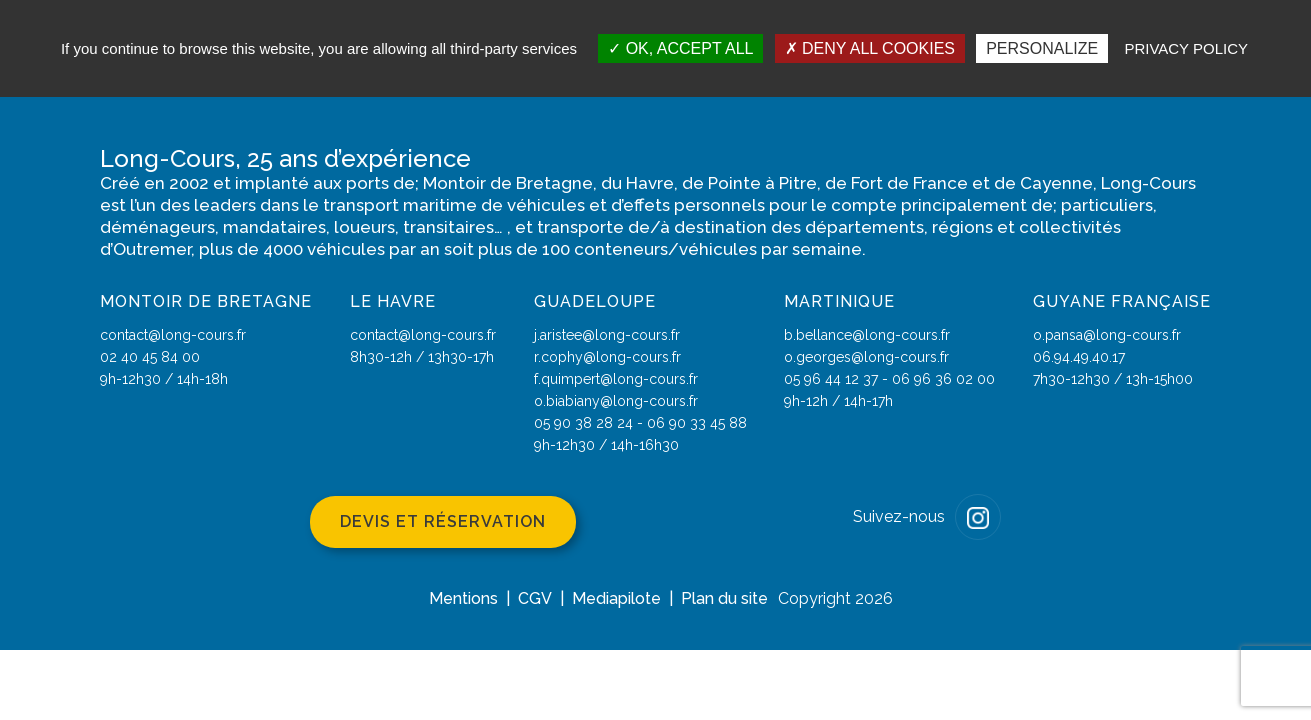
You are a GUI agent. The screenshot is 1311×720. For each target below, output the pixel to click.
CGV (535, 598)
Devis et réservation (443, 521)
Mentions (463, 598)
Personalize (1042, 48)
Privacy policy (1186, 48)
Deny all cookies (870, 48)
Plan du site (724, 598)
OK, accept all (680, 48)
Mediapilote (616, 598)
